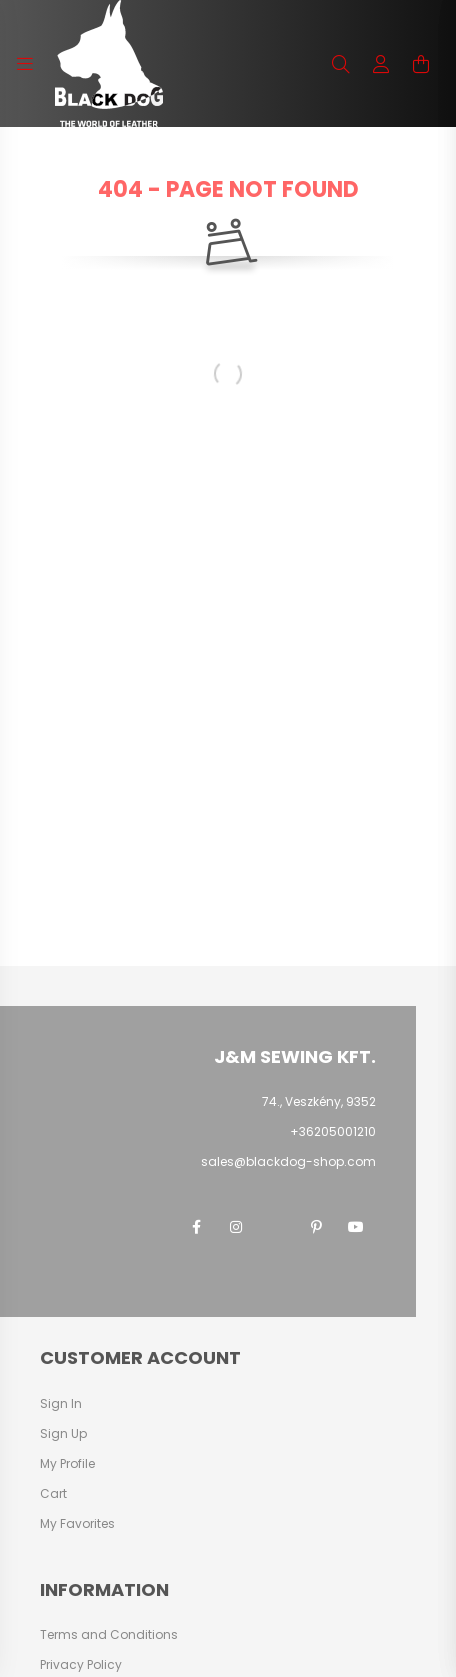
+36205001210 (333, 1131)
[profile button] (381, 64)
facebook (196, 1227)
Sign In (61, 1404)
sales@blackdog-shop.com (288, 1161)
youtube (356, 1227)
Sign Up (63, 1434)
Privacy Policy (81, 1665)
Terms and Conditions (109, 1635)
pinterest (316, 1227)
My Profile (67, 1464)
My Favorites (77, 1524)
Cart (53, 1494)
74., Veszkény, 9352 (319, 1101)
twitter (276, 1227)
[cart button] (421, 64)
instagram (236, 1227)
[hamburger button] (25, 64)
